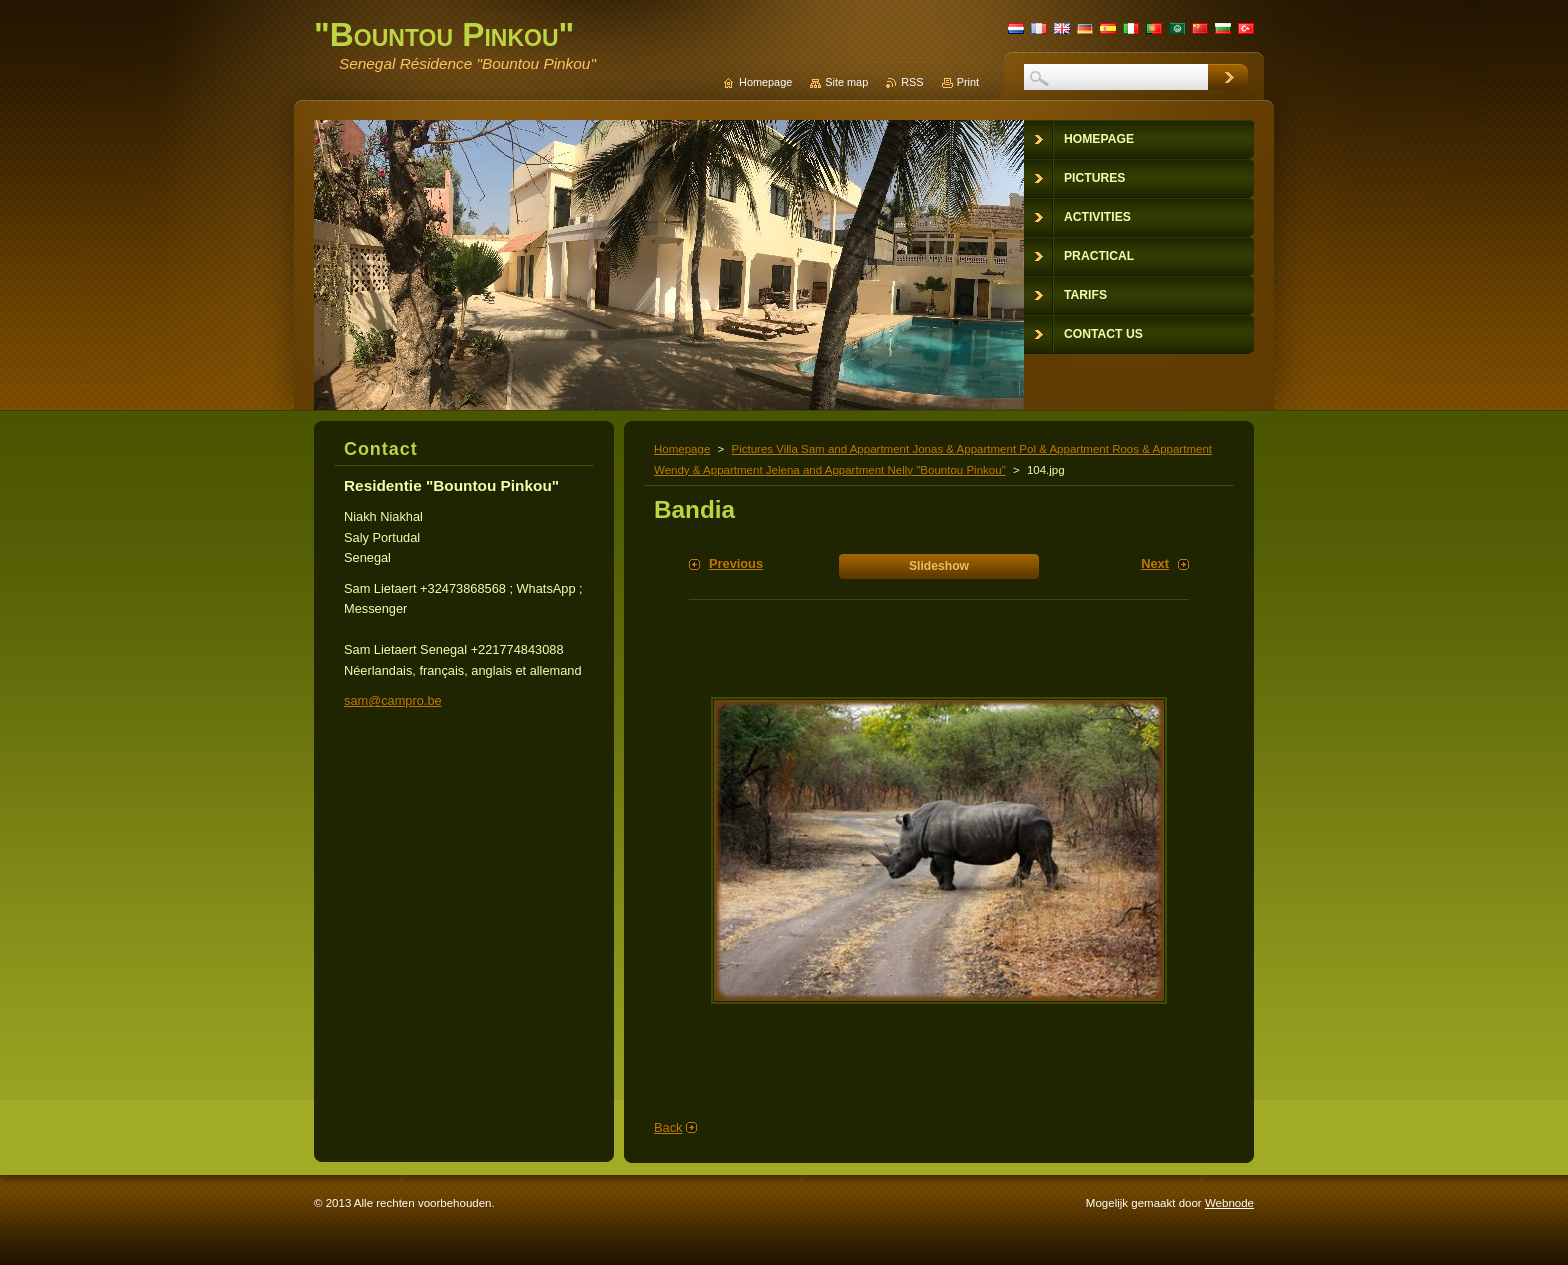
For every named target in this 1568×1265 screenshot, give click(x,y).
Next (1155, 563)
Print (968, 82)
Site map (846, 82)
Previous (736, 563)
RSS (912, 82)
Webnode (1229, 1203)
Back (668, 1127)
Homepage (682, 449)
